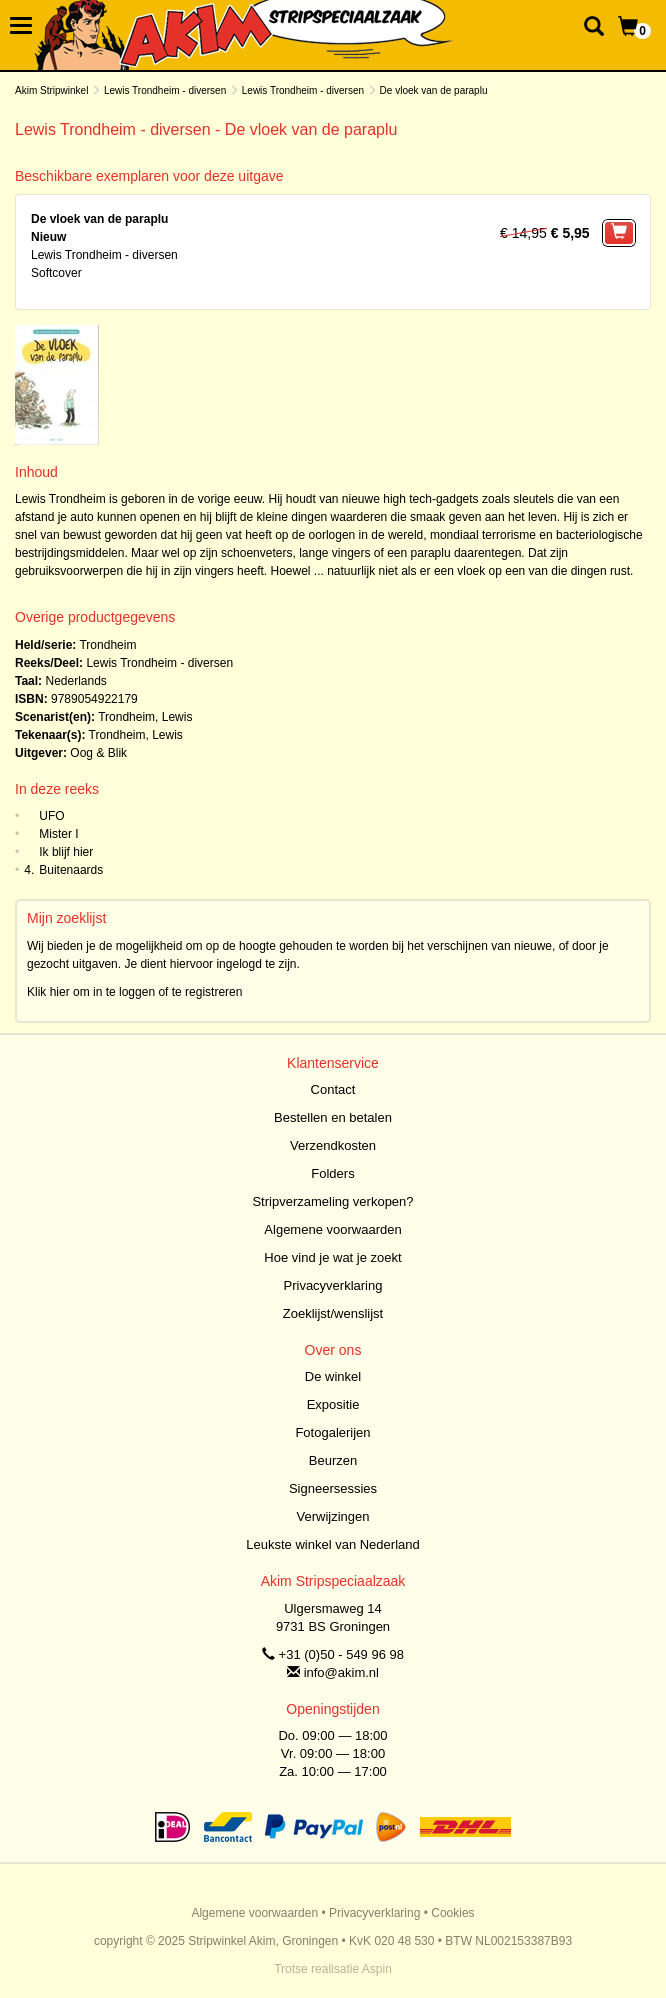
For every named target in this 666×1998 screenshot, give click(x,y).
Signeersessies (333, 1488)
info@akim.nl (341, 1672)
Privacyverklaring (333, 1285)
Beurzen (333, 1460)
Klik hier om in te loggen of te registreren (134, 992)
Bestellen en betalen (333, 1117)
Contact (333, 1089)
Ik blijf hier (66, 852)
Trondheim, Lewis (145, 717)
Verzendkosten (333, 1145)
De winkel (333, 1376)
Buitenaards (71, 870)
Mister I (58, 834)
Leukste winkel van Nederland (332, 1544)
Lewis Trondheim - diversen (165, 90)
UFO (51, 816)
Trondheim (107, 645)
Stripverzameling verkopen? (332, 1201)
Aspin (377, 1969)
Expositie (333, 1404)
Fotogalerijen (332, 1432)
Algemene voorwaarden (332, 1229)
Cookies (452, 1913)
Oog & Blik (98, 753)
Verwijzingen (333, 1516)
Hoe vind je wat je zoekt (332, 1257)
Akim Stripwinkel (51, 90)
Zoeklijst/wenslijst (333, 1313)
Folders (332, 1173)
